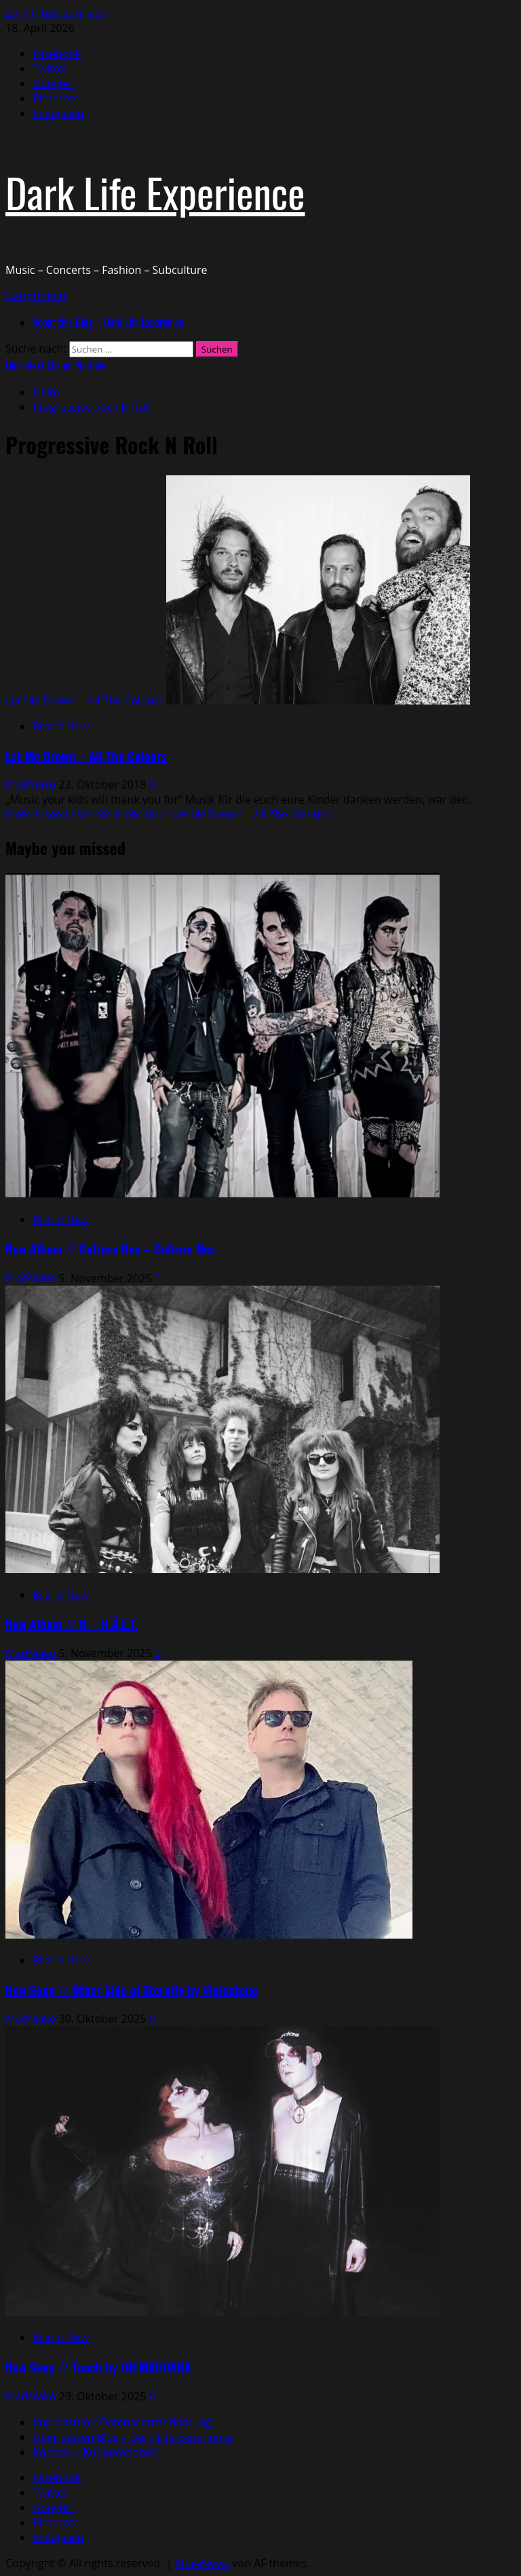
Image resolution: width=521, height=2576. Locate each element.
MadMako (32, 784)
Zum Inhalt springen (56, 12)
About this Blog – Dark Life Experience (108, 322)
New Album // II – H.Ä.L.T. (71, 1623)
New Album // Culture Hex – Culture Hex (110, 1249)
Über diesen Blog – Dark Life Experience (133, 2437)
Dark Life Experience (155, 191)
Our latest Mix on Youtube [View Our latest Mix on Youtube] (56, 365)
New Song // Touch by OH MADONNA (98, 2367)
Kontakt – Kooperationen (95, 2451)
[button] (35, 295)
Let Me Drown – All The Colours (84, 700)
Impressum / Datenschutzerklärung (122, 2422)
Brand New (61, 726)
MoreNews (202, 2563)
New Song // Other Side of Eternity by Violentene (131, 1990)
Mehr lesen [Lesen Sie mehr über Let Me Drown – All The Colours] (167, 814)
